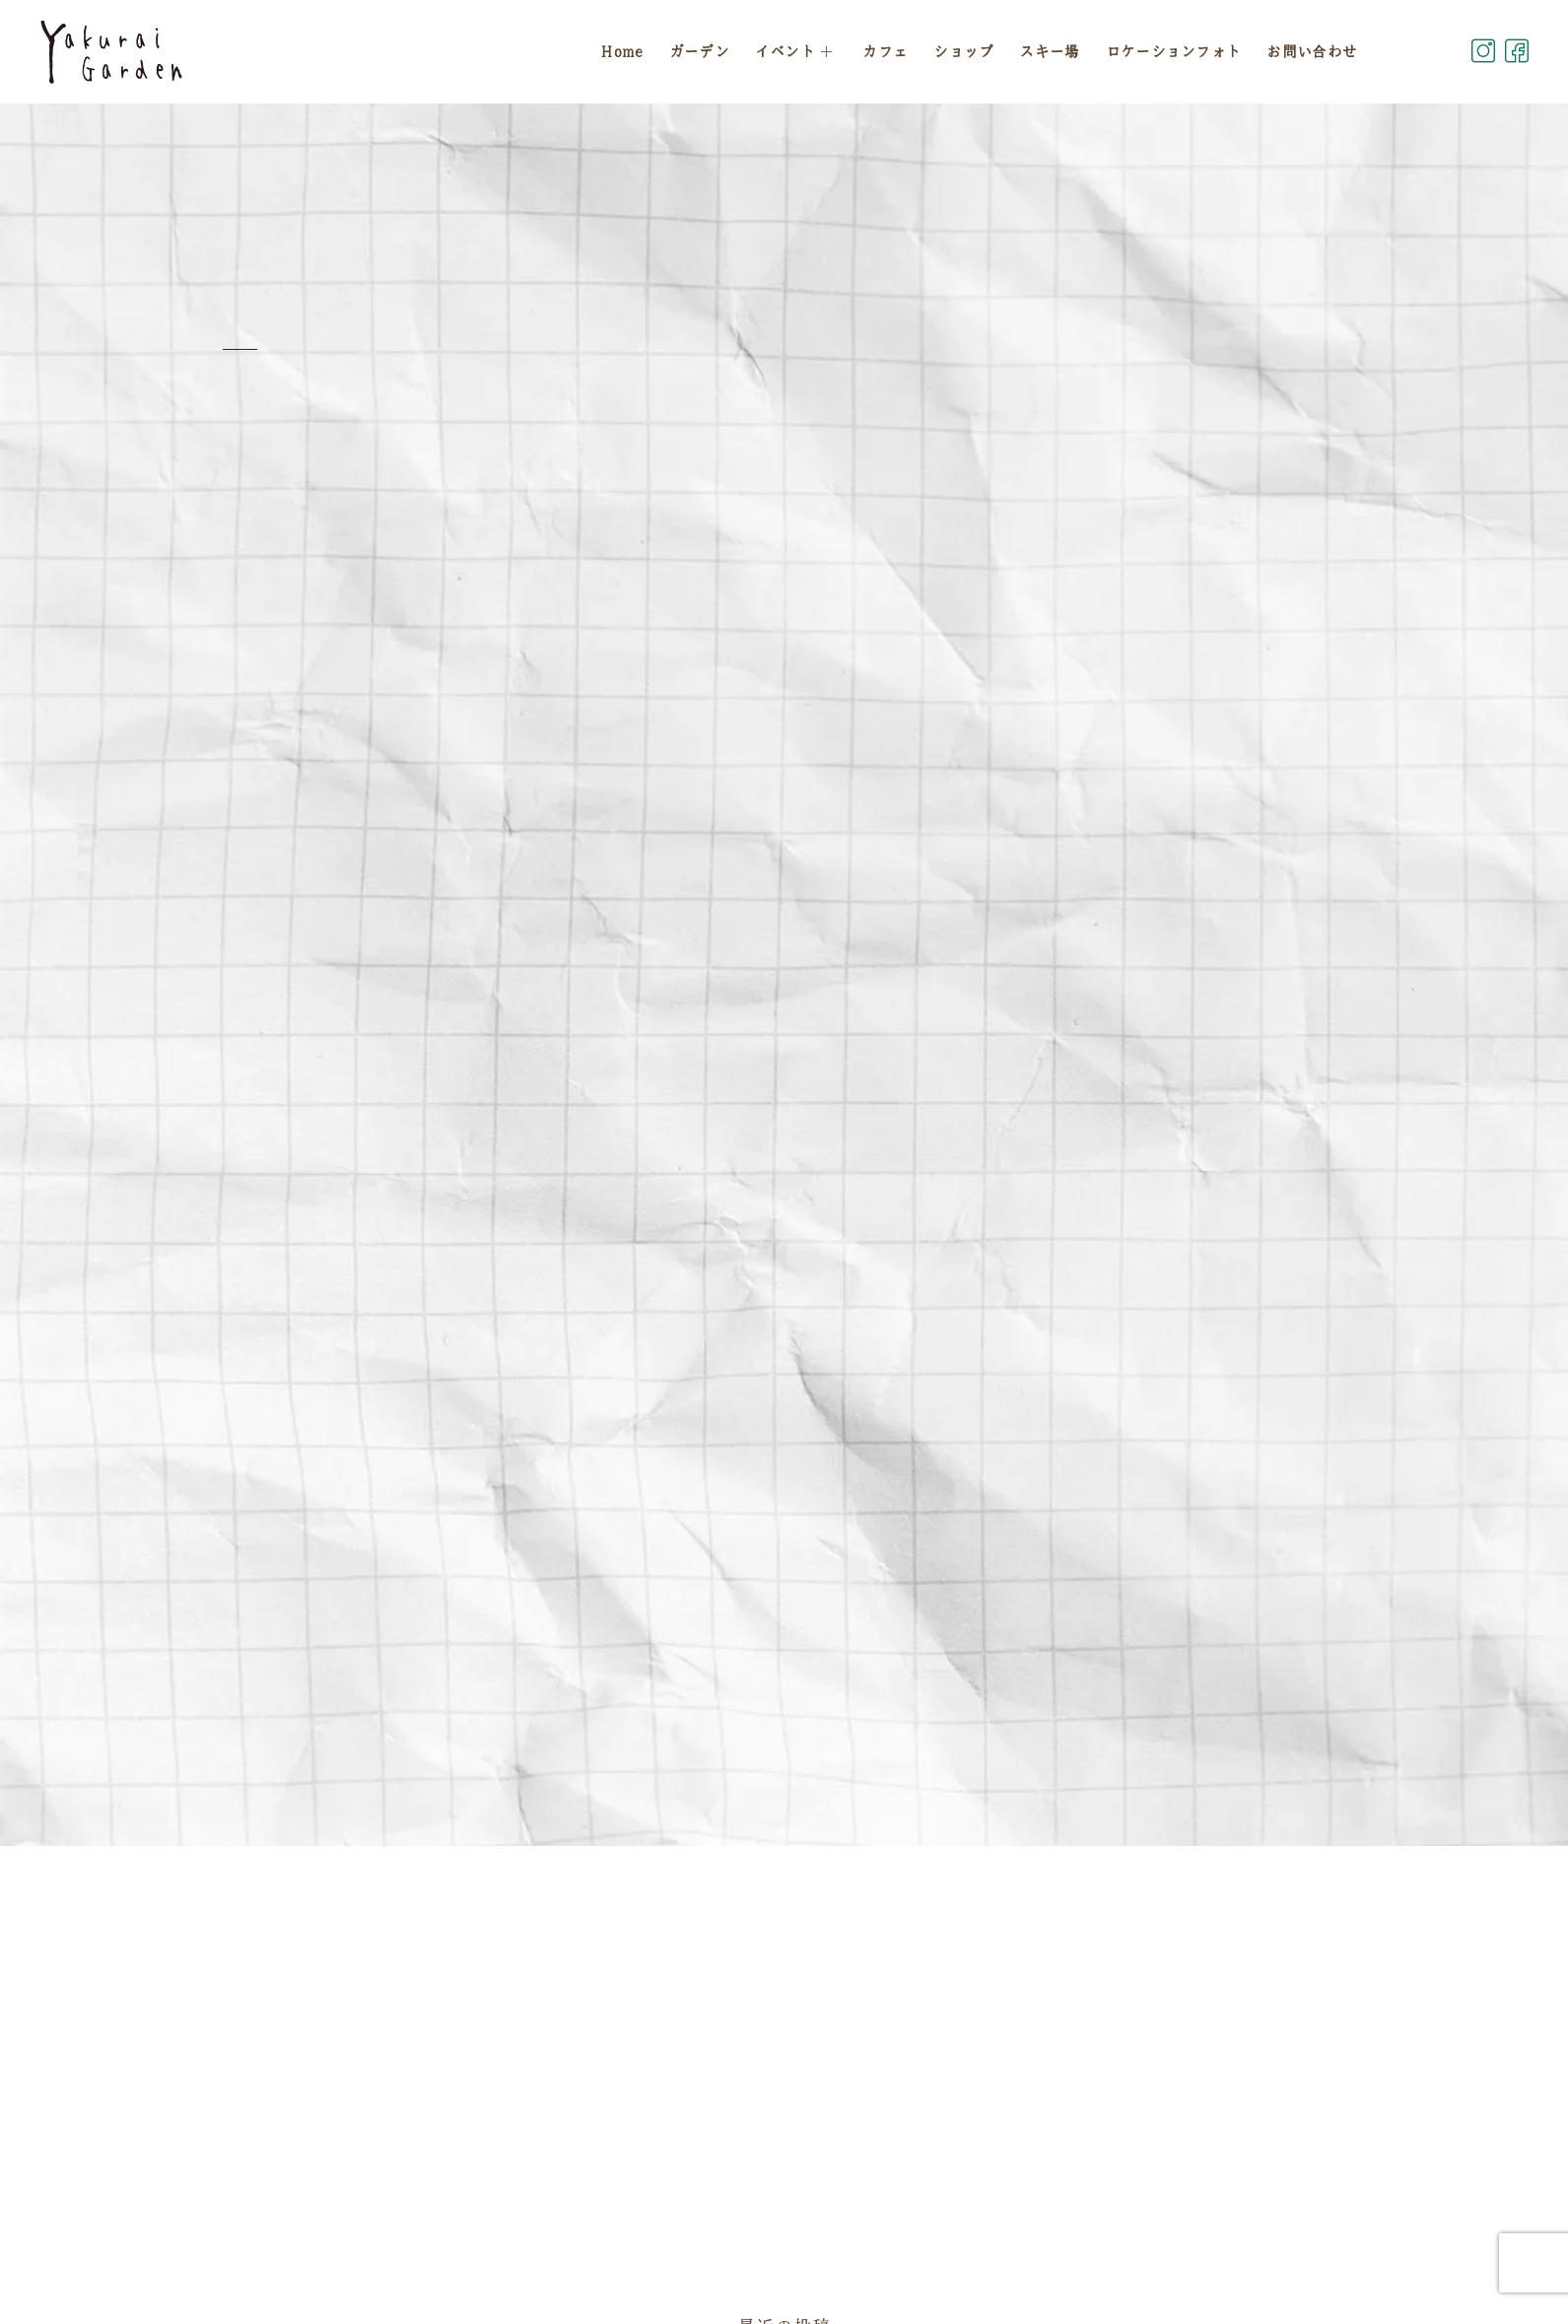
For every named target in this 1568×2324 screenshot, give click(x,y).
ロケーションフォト (1174, 51)
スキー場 (1049, 51)
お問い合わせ (1311, 51)
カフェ (885, 51)
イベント (796, 51)
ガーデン (699, 51)
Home (621, 51)
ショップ (963, 51)
